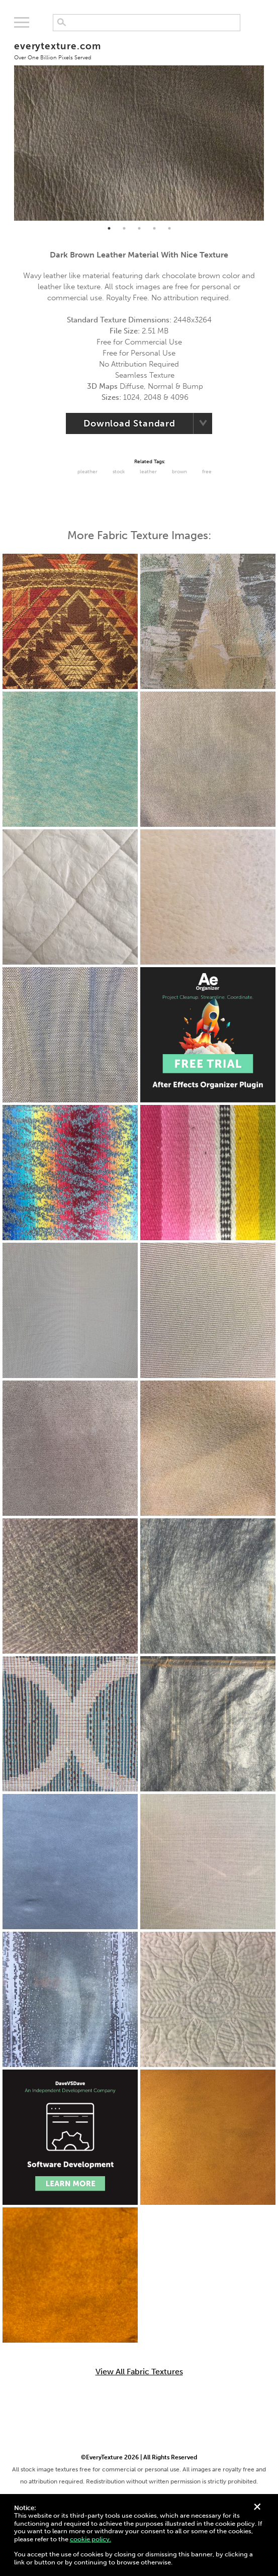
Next (271, 127)
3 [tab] (139, 228)
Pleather (87, 472)
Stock (119, 472)
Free (207, 472)
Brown (179, 472)
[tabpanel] (139, 127)
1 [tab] (109, 228)
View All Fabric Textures (139, 2372)
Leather (148, 472)
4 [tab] (154, 228)
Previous (7, 127)
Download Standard (129, 423)
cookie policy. (90, 2539)
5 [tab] (169, 228)
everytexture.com (57, 50)
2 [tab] (124, 228)
